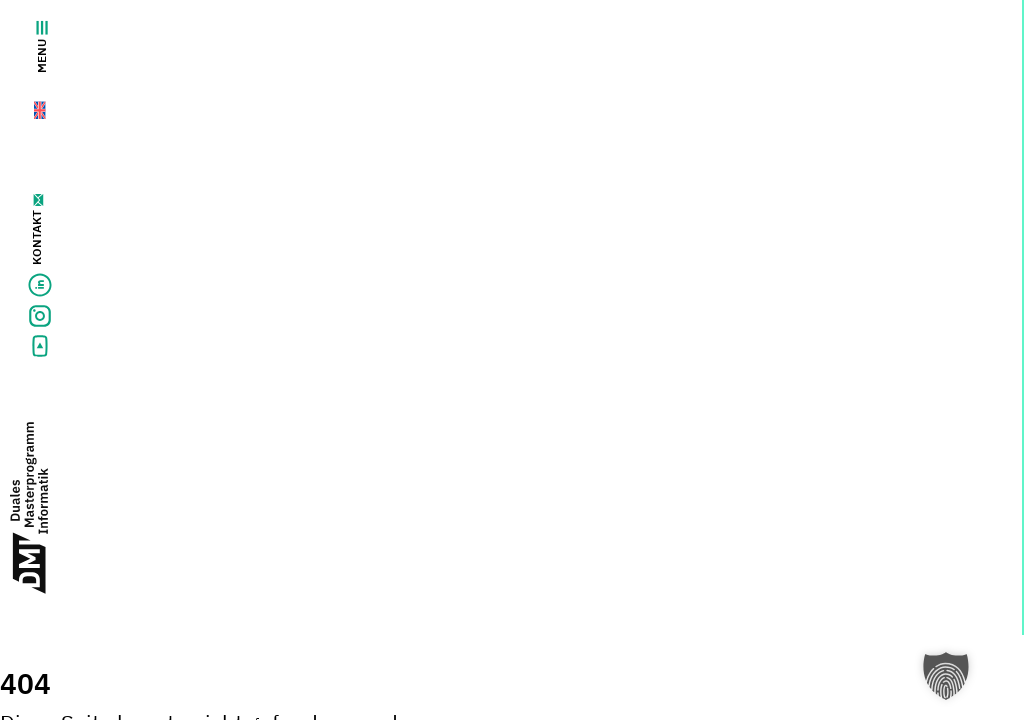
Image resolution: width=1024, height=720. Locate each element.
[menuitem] (28, 106)
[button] (946, 676)
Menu (41, 47)
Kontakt (36, 237)
